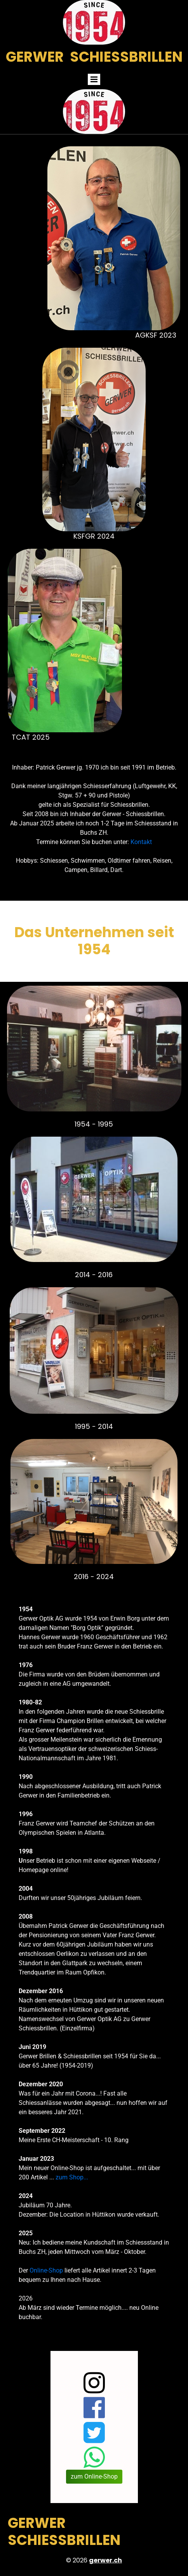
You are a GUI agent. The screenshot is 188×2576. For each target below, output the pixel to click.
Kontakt (141, 842)
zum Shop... (72, 2177)
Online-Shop (46, 2270)
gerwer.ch (105, 2560)
